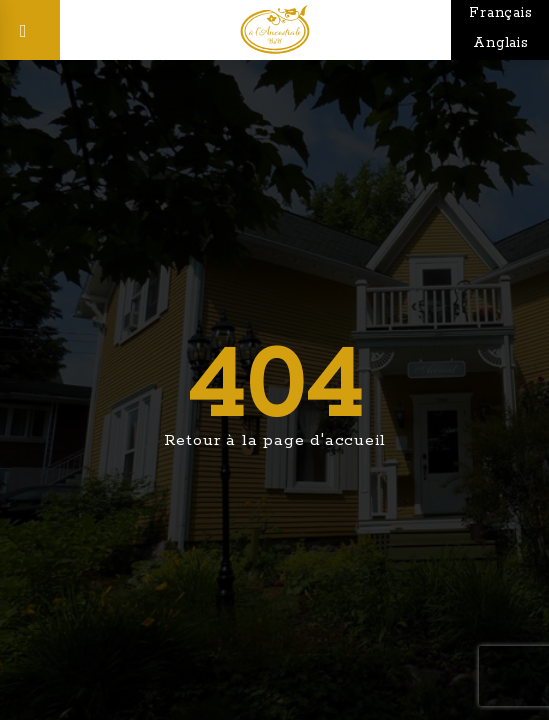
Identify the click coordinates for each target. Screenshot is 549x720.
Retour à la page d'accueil (275, 440)
